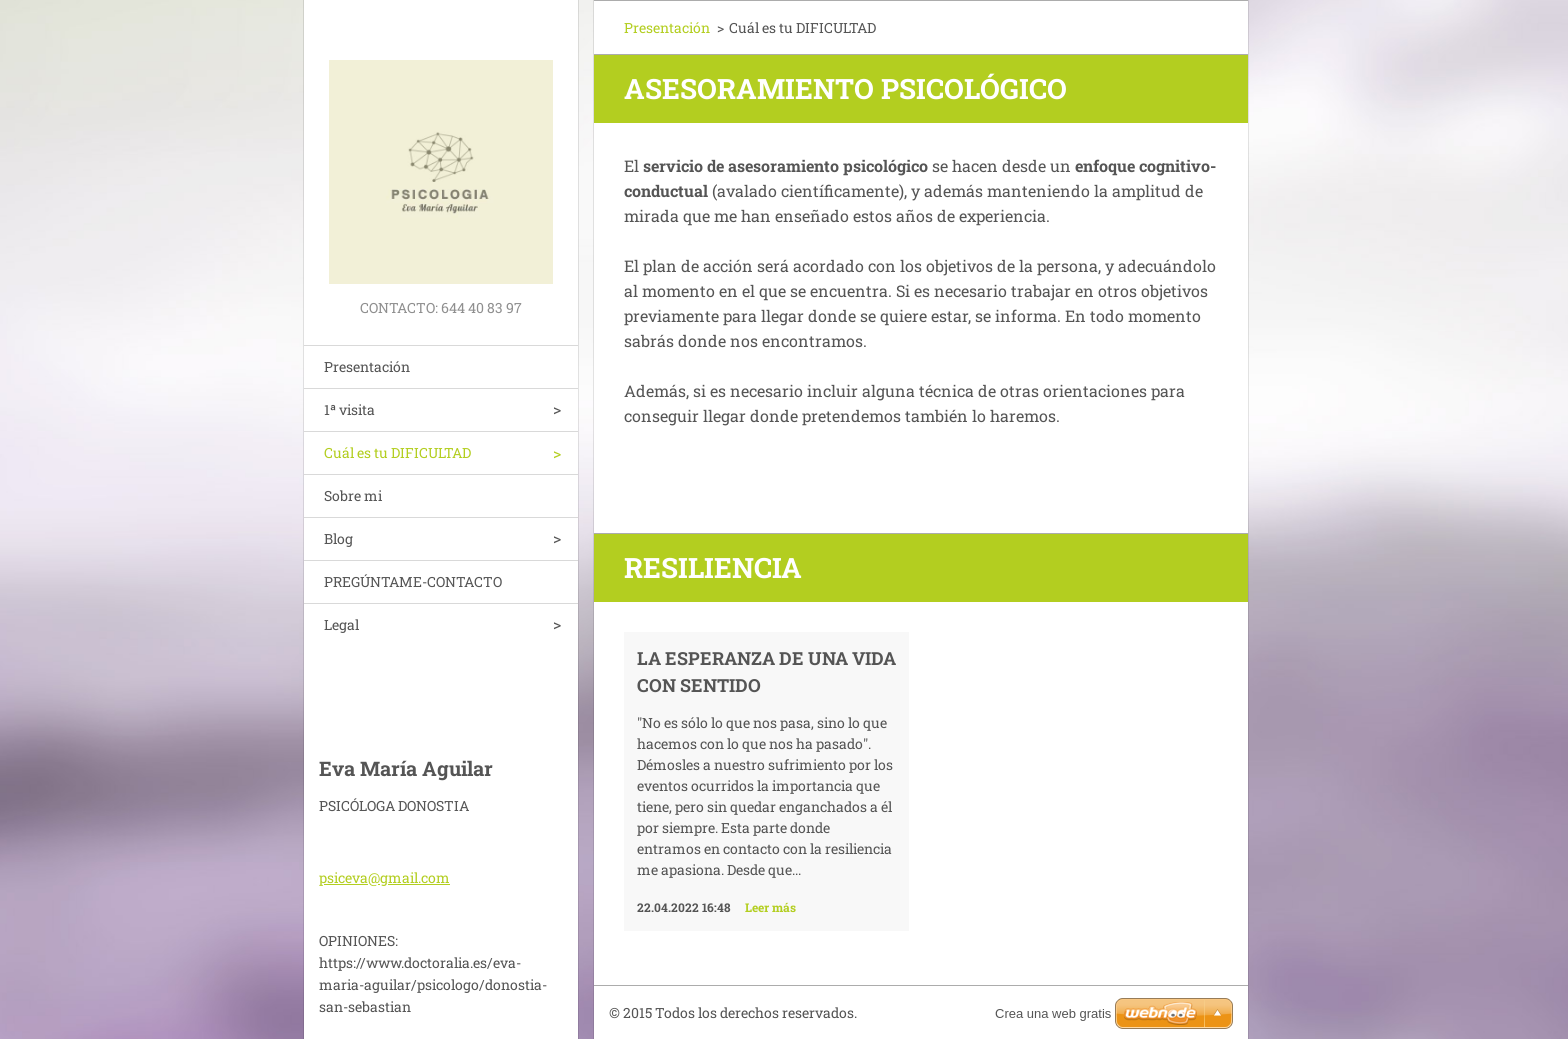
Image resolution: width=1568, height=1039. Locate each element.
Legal (341, 624)
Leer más (770, 907)
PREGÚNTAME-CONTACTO (413, 581)
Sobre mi (353, 495)
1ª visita (349, 409)
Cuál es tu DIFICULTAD (397, 452)
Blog (338, 538)
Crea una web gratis (1053, 1013)
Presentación (367, 366)
